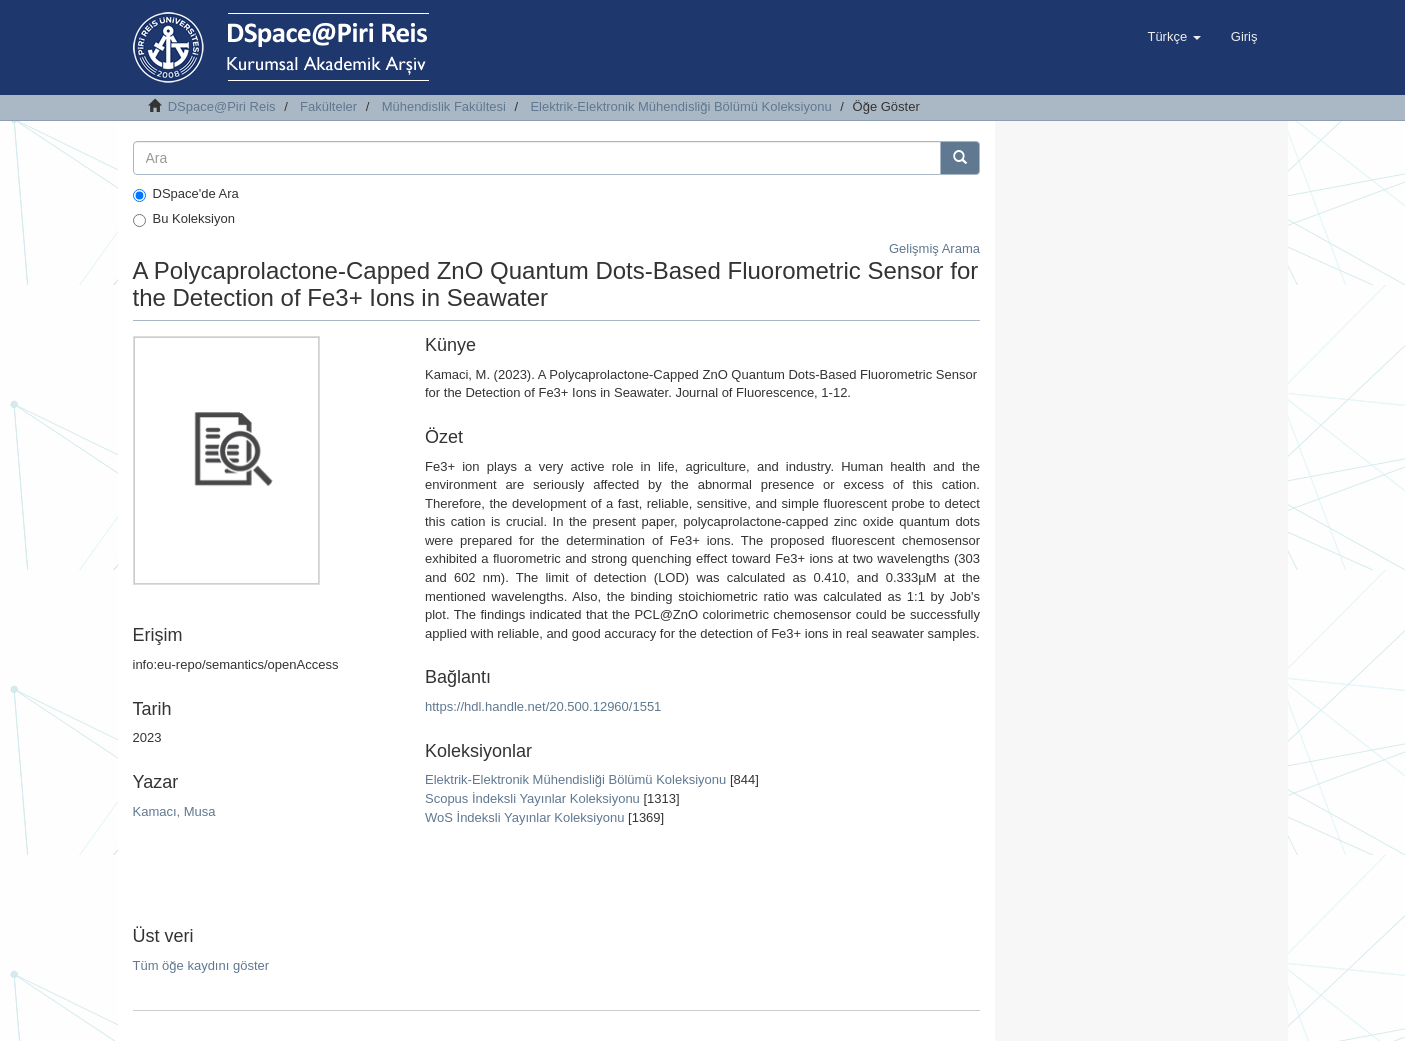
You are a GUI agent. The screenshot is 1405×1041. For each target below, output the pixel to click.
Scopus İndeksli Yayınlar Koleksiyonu (532, 798)
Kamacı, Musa (174, 811)
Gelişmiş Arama (934, 248)
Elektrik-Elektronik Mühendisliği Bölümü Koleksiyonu (680, 106)
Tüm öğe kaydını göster (201, 965)
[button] (1173, 37)
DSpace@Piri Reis (222, 106)
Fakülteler (328, 106)
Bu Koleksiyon (184, 219)
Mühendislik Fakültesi (444, 106)
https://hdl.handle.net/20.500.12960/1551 (543, 706)
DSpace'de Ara (186, 194)
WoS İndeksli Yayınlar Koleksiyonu (524, 817)
